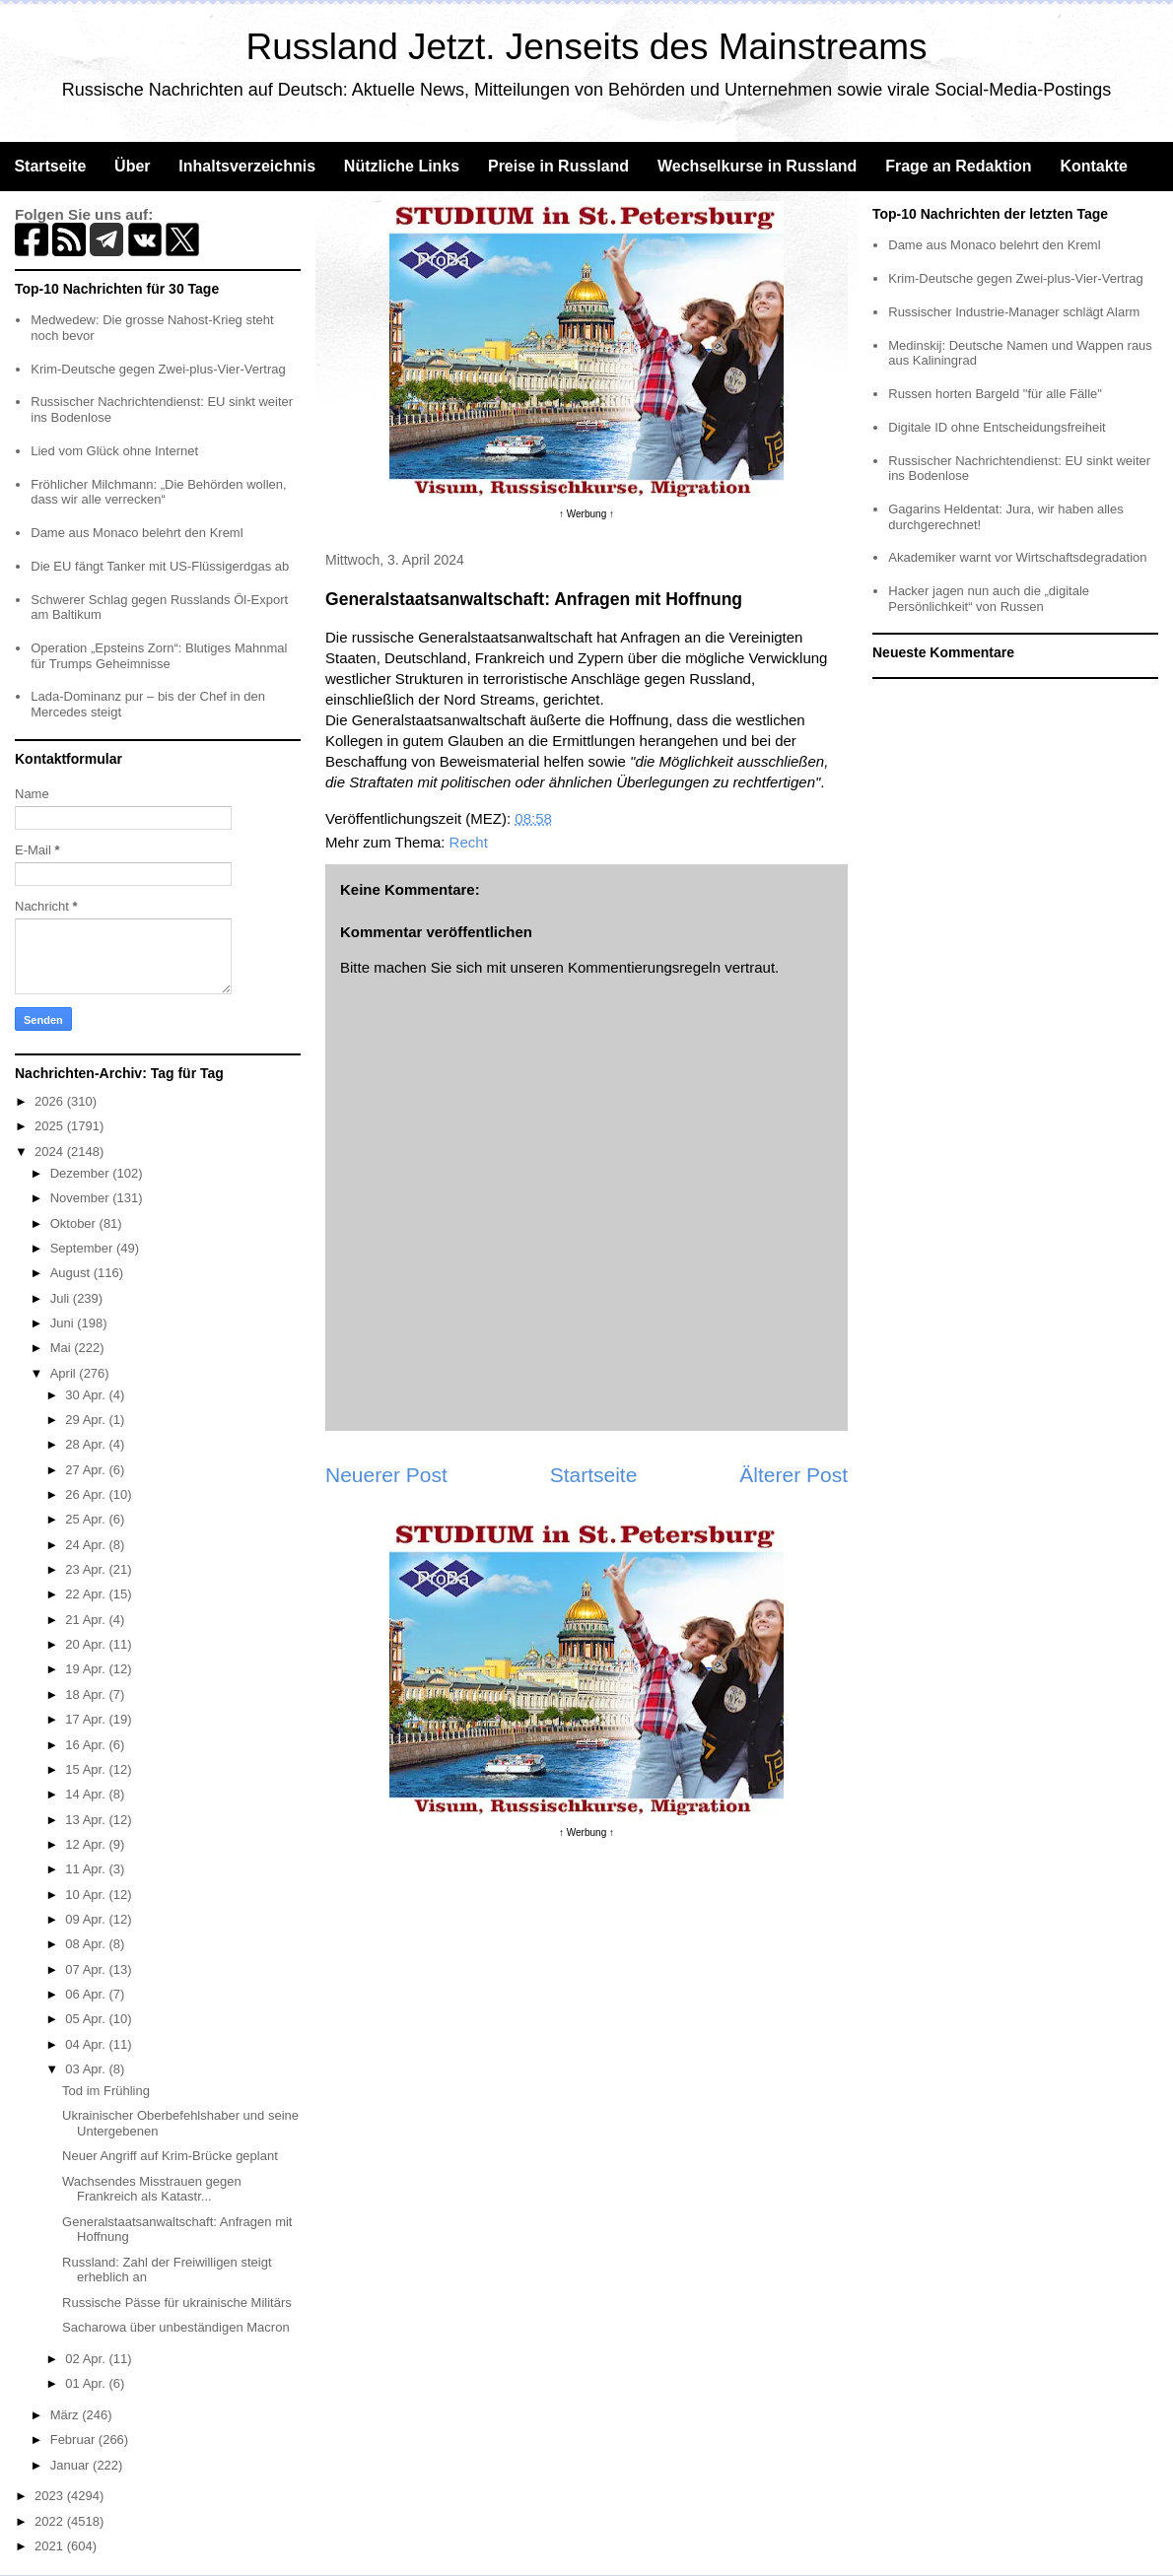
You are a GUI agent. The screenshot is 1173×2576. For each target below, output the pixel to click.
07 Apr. (86, 1969)
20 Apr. (86, 1644)
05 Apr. (86, 2018)
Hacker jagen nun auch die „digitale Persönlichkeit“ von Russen (988, 598)
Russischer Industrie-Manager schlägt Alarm (1013, 312)
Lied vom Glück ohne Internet (114, 450)
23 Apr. (86, 1569)
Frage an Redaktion (958, 166)
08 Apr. (86, 1943)
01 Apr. (86, 2383)
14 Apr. (86, 1794)
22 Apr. (86, 1594)
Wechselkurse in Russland (757, 166)
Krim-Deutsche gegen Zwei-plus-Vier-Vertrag (158, 369)
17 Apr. (86, 1719)
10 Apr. (86, 1894)
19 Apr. (86, 1668)
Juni (63, 1323)
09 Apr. (86, 1919)
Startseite (50, 166)
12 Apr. (86, 1844)
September (83, 1248)
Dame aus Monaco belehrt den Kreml (136, 532)
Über (132, 166)
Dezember (81, 1173)
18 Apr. (86, 1694)
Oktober (75, 1223)
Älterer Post (793, 1474)
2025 (50, 1126)
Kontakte (1093, 166)
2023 (50, 2495)
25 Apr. (86, 1519)
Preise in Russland (558, 166)
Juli (61, 1298)
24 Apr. (86, 1544)
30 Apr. (86, 1395)
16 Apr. (86, 1744)
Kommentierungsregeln (644, 967)
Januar (71, 2465)
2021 (50, 2546)
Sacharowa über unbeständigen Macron (176, 2327)
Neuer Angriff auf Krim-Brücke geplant (170, 2155)
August (72, 1272)
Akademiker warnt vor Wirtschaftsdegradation (1017, 557)
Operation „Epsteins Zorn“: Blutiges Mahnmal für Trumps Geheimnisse (159, 656)
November (81, 1197)
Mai (62, 1347)
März (66, 2414)
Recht (468, 842)
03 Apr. (86, 2069)
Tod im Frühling (106, 2090)
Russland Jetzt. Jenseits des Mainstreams (587, 47)
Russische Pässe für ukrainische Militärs (177, 2302)
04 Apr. (86, 2044)
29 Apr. (86, 1419)
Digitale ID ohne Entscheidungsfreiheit (996, 427)
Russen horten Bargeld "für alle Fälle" (995, 393)
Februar (74, 2439)
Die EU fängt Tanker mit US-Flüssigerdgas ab (160, 566)
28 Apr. (86, 1444)
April (65, 1373)
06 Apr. (86, 1994)
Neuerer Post (386, 1474)
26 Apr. (86, 1494)
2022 (50, 2521)
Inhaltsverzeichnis (246, 166)
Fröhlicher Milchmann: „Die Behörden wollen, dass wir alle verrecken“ (158, 492)
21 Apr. (86, 1619)
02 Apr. (86, 2358)
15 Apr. (86, 1769)
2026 (50, 1101)
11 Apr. (86, 1869)
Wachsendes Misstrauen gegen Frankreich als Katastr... (152, 2189)
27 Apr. (86, 1469)
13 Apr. (86, 1819)
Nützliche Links (401, 166)
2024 (50, 1151)
